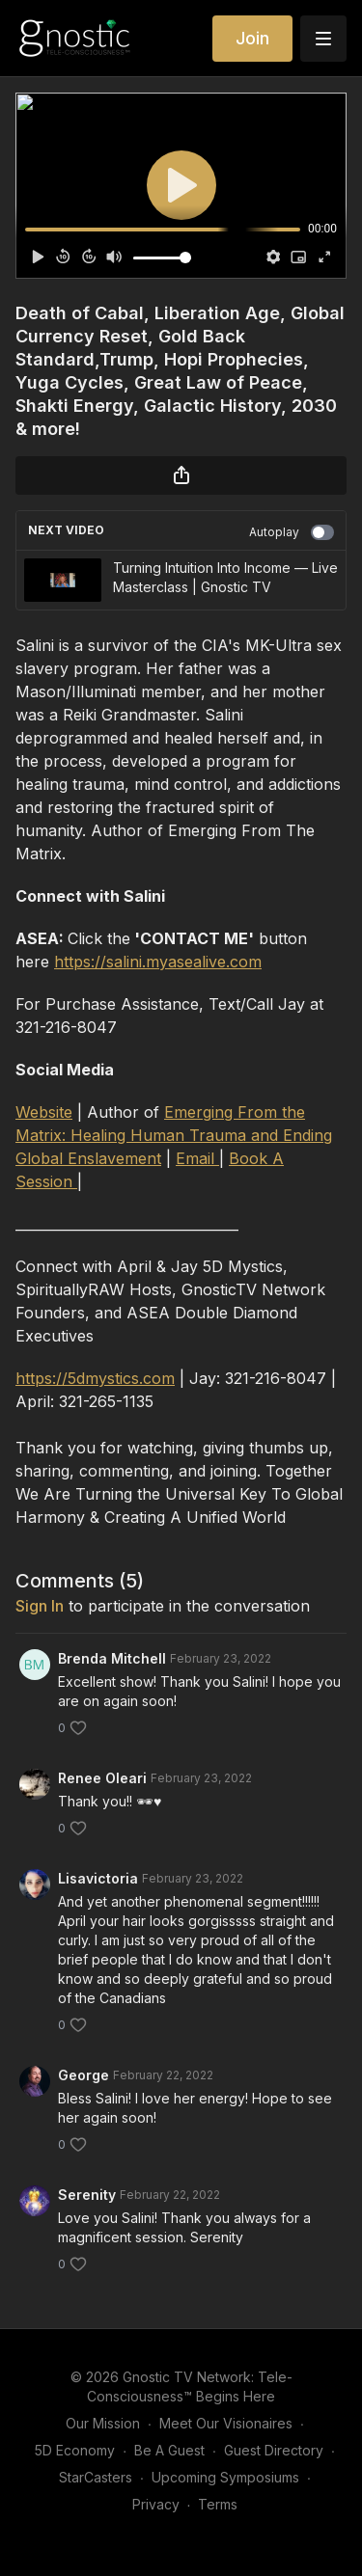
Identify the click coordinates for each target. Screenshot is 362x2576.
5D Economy (75, 2450)
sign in (39, 1605)
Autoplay (291, 532)
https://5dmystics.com (95, 1378)
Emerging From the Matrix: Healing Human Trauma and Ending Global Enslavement (173, 1135)
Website (43, 1112)
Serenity (87, 2194)
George (83, 2075)
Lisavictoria (98, 1878)
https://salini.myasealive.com (158, 961)
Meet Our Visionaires (225, 2423)
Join (252, 38)
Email (197, 1158)
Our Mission (103, 2423)
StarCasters (95, 2477)
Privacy (156, 2504)
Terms (217, 2504)
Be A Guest (169, 2450)
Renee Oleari (102, 1778)
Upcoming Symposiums (225, 2477)
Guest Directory (273, 2450)
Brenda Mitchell (112, 1658)
